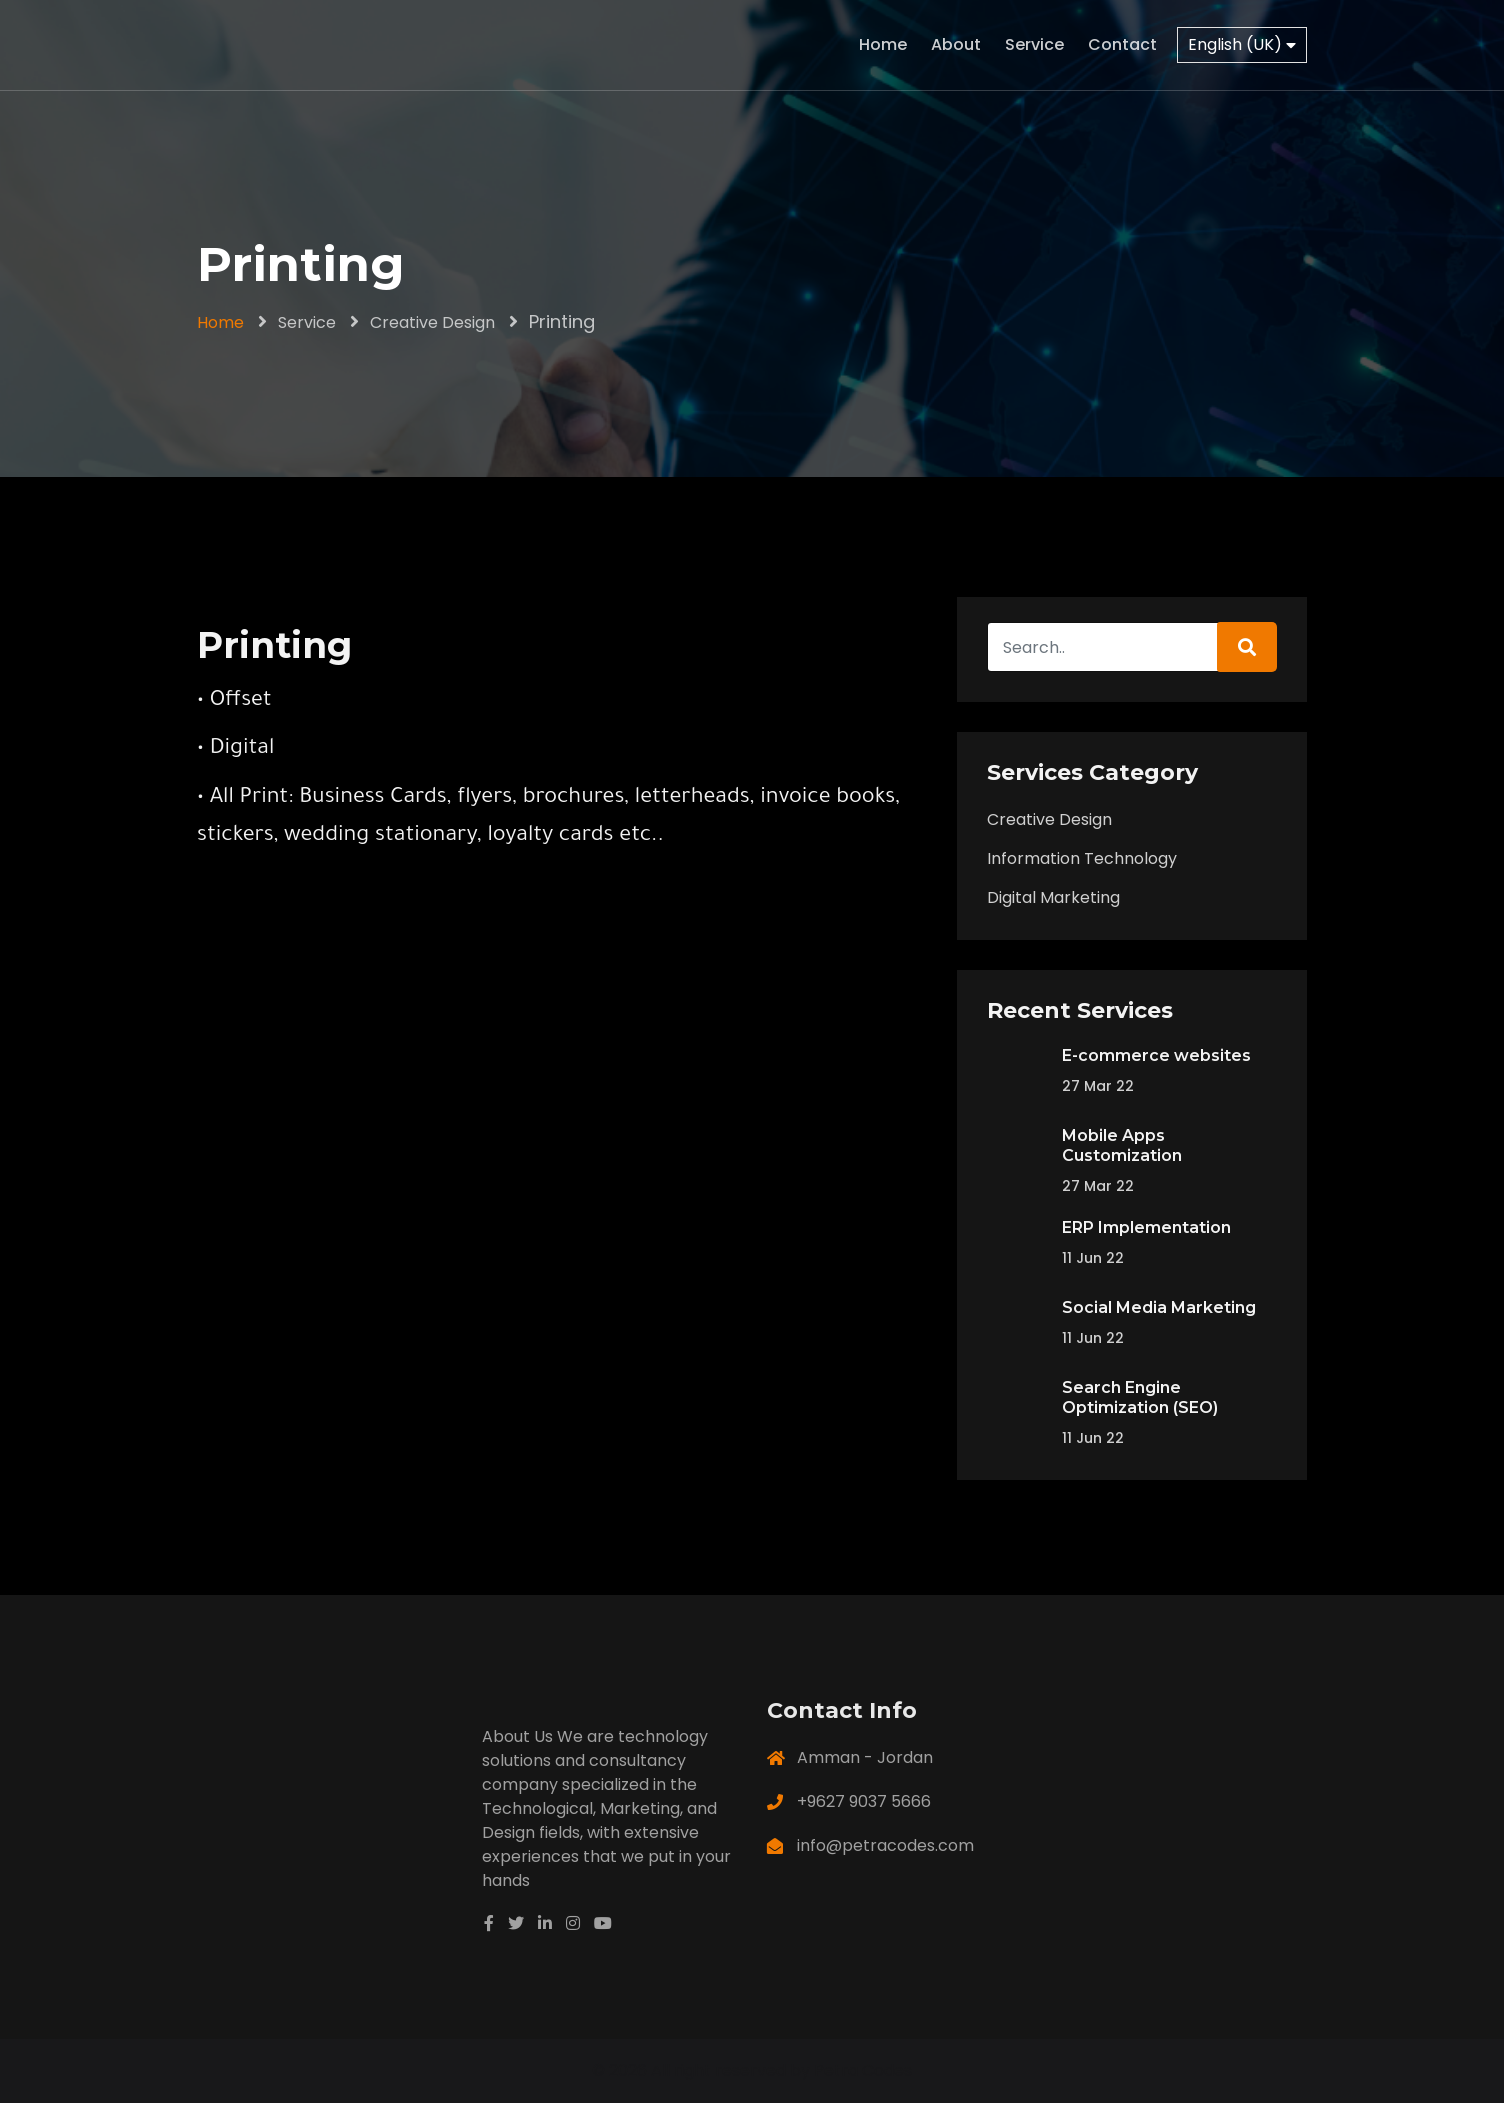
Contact (1122, 44)
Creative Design (432, 322)
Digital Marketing (1053, 897)
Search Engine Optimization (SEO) (1140, 1397)
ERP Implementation (1146, 1227)
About (956, 44)
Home (883, 44)
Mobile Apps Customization (1122, 1145)
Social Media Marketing (1159, 1307)
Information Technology (1082, 858)
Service (1034, 44)
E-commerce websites (1156, 1055)
